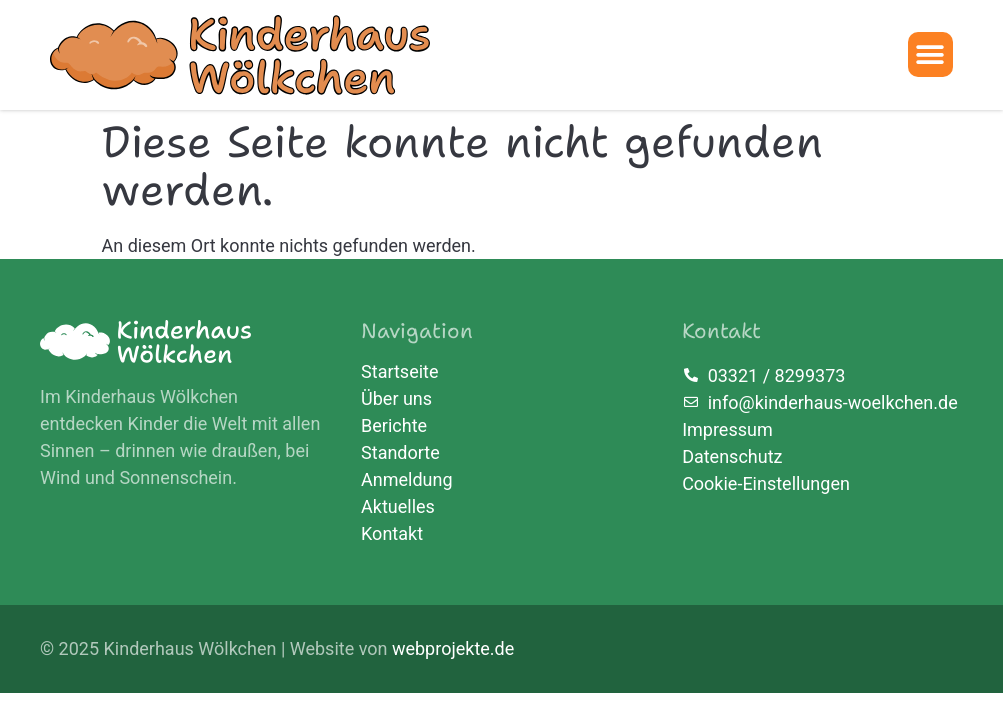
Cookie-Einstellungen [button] (766, 483)
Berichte (394, 426)
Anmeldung (407, 480)
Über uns (396, 399)
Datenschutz (732, 456)
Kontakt (392, 534)
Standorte (400, 453)
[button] (930, 54)
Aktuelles (398, 507)
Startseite (399, 372)
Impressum (727, 429)
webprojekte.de (453, 648)
